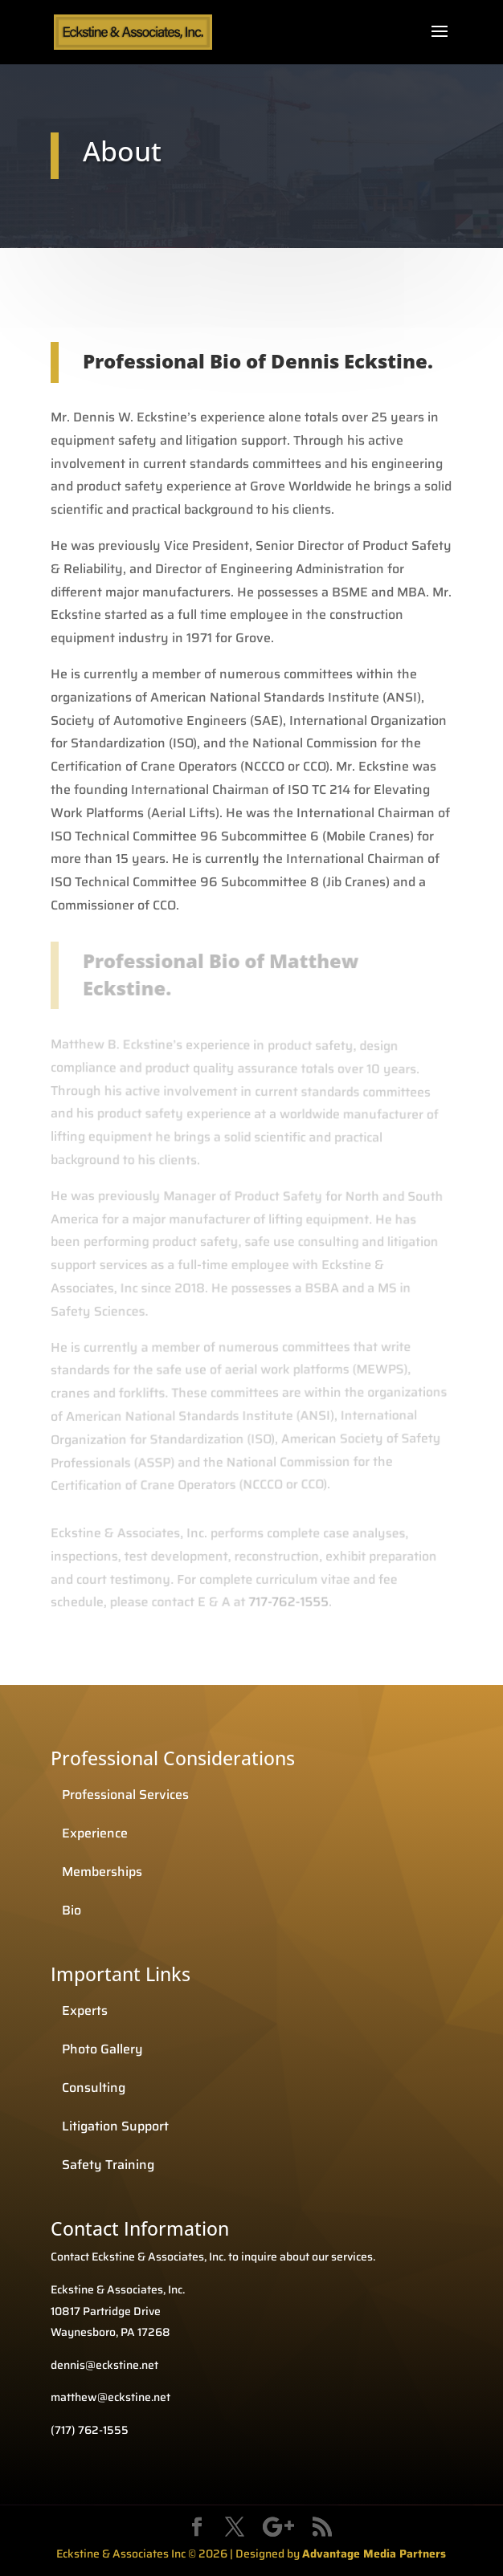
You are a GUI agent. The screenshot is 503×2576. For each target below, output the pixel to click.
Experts (85, 2010)
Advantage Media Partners (374, 2553)
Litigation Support (115, 2126)
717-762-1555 (286, 1602)
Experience (95, 1833)
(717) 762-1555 (90, 2430)
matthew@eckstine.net (110, 2397)
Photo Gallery (102, 2049)
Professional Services (125, 1794)
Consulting (93, 2087)
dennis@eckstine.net (104, 2365)
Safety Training (108, 2165)
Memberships (102, 1872)
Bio (71, 1910)
